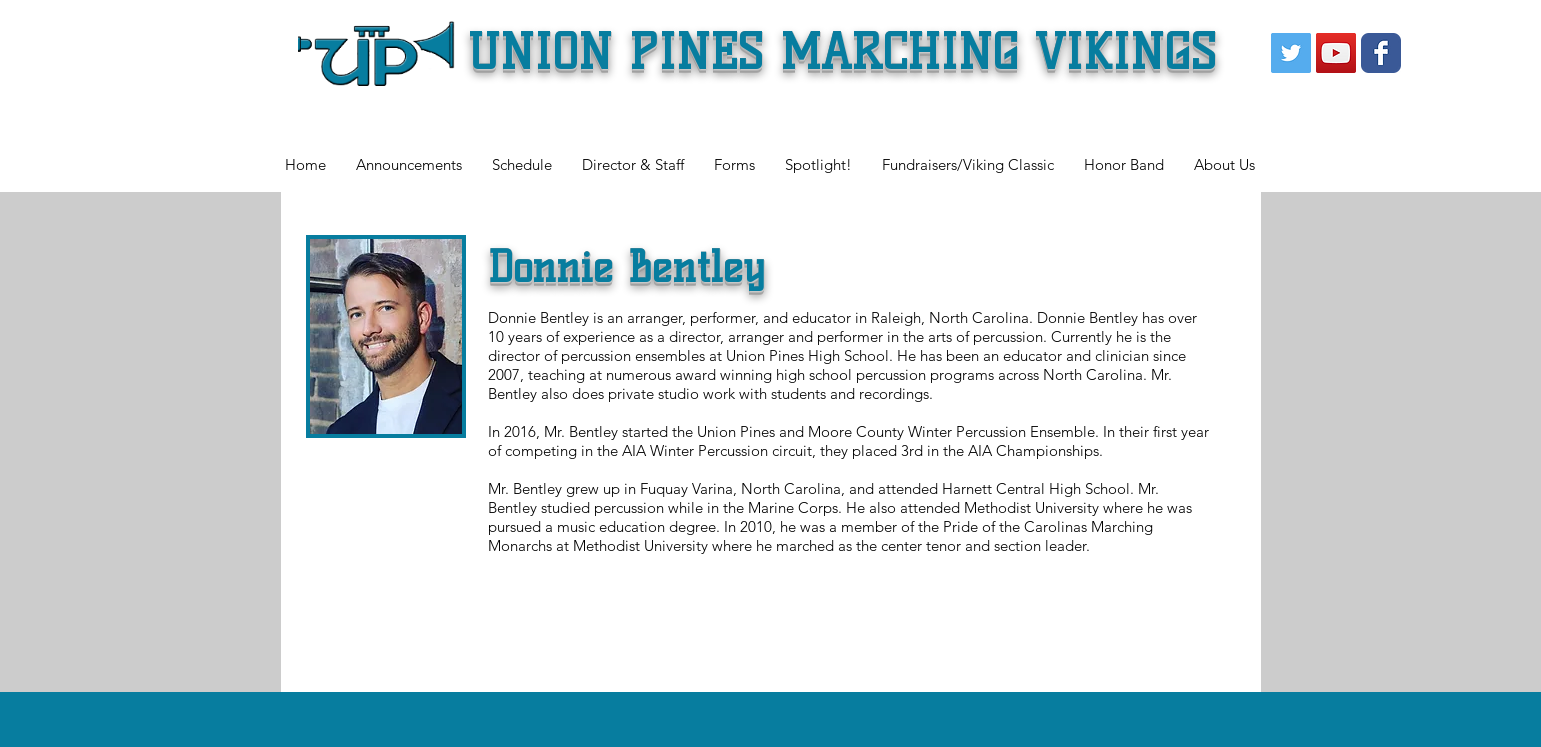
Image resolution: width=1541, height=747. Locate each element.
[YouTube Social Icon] (1336, 53)
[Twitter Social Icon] (1291, 53)
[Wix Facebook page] (1381, 53)
